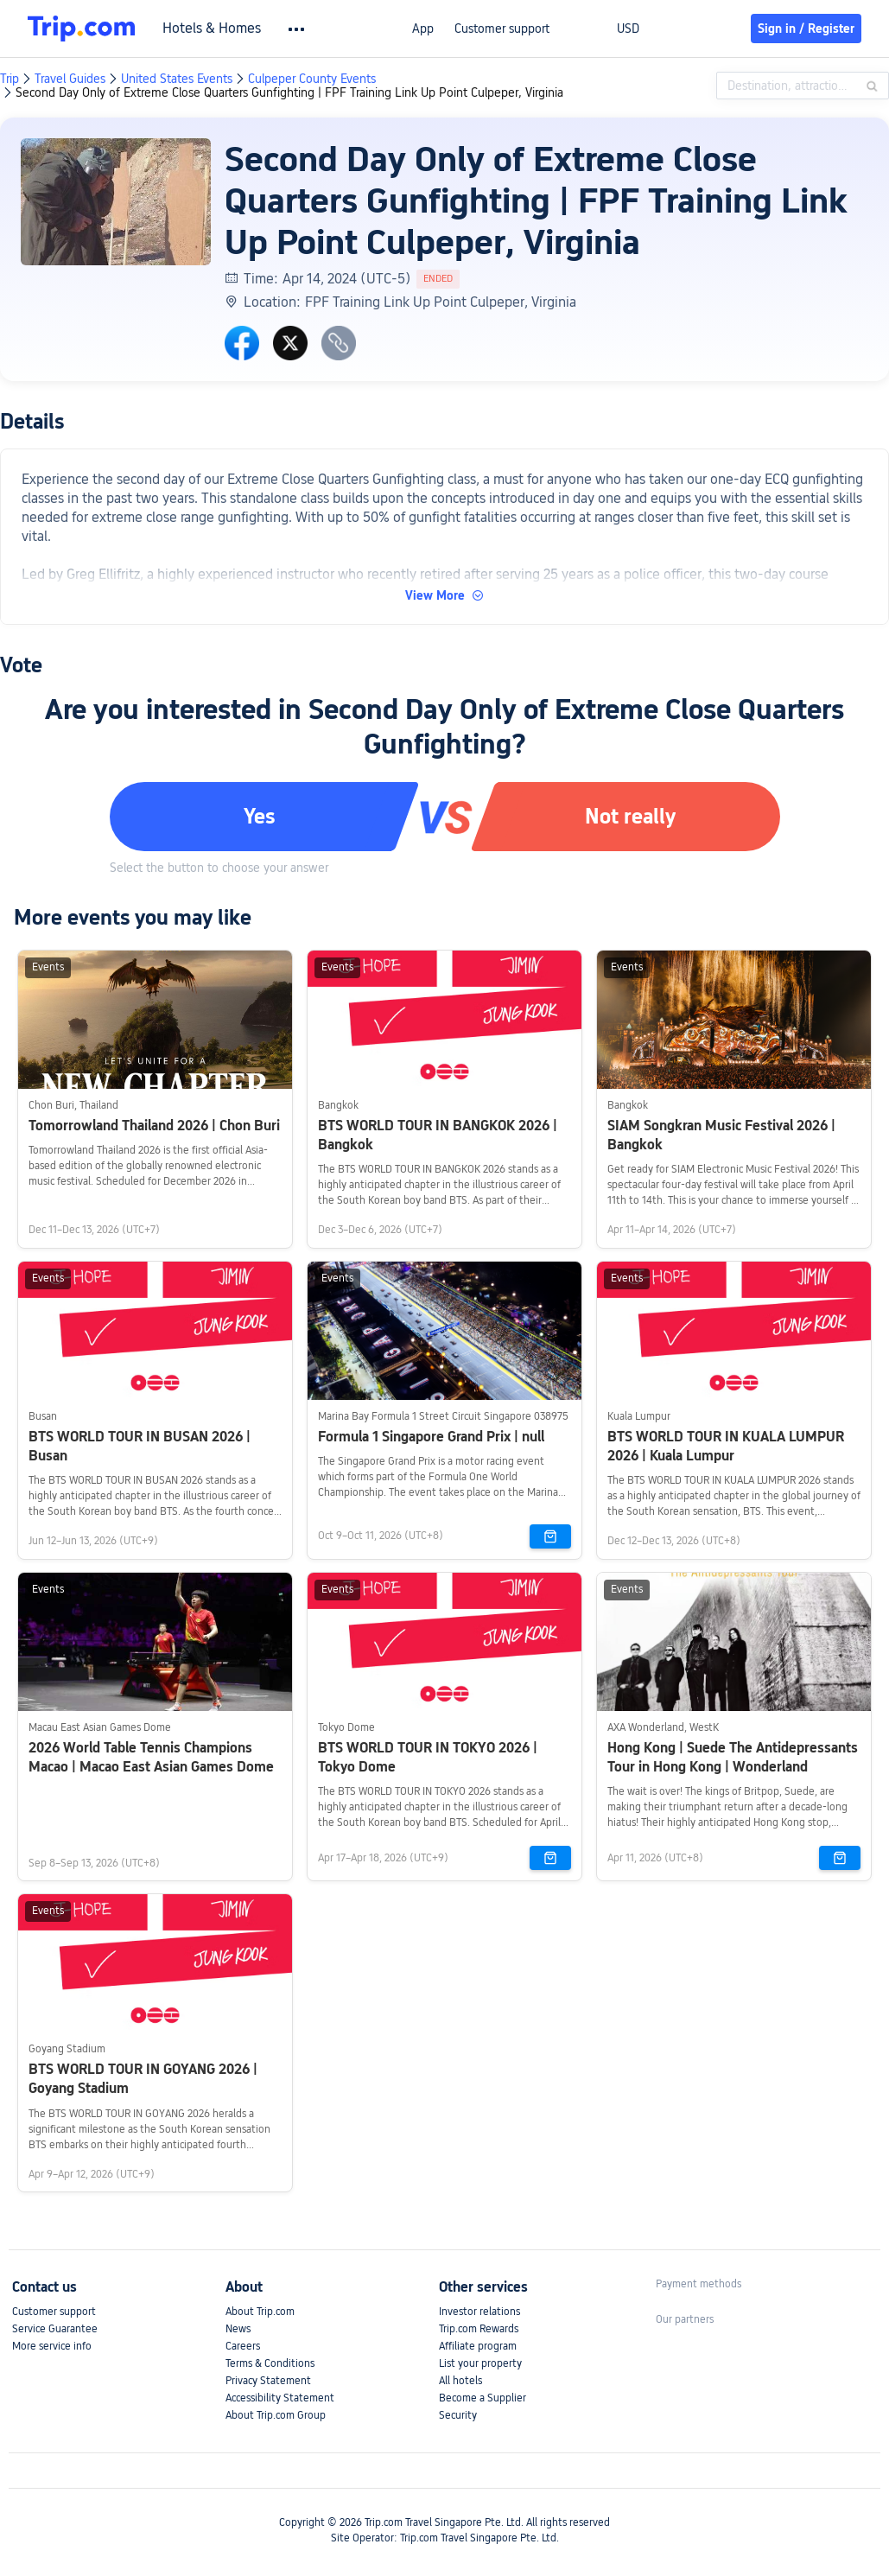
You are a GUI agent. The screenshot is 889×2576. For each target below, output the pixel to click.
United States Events (176, 79)
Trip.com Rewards (478, 2329)
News (238, 2329)
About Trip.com (260, 2312)
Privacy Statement (268, 2381)
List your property (480, 2363)
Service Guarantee (55, 2329)
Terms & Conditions (269, 2363)
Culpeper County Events (312, 79)
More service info (52, 2346)
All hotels (460, 2381)
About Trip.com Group (275, 2415)
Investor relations (479, 2312)
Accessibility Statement (279, 2398)
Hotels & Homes (211, 28)
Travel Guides (70, 79)
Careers (242, 2346)
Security (458, 2415)
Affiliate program (478, 2346)
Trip (9, 79)
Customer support (501, 28)
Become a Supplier (482, 2398)
